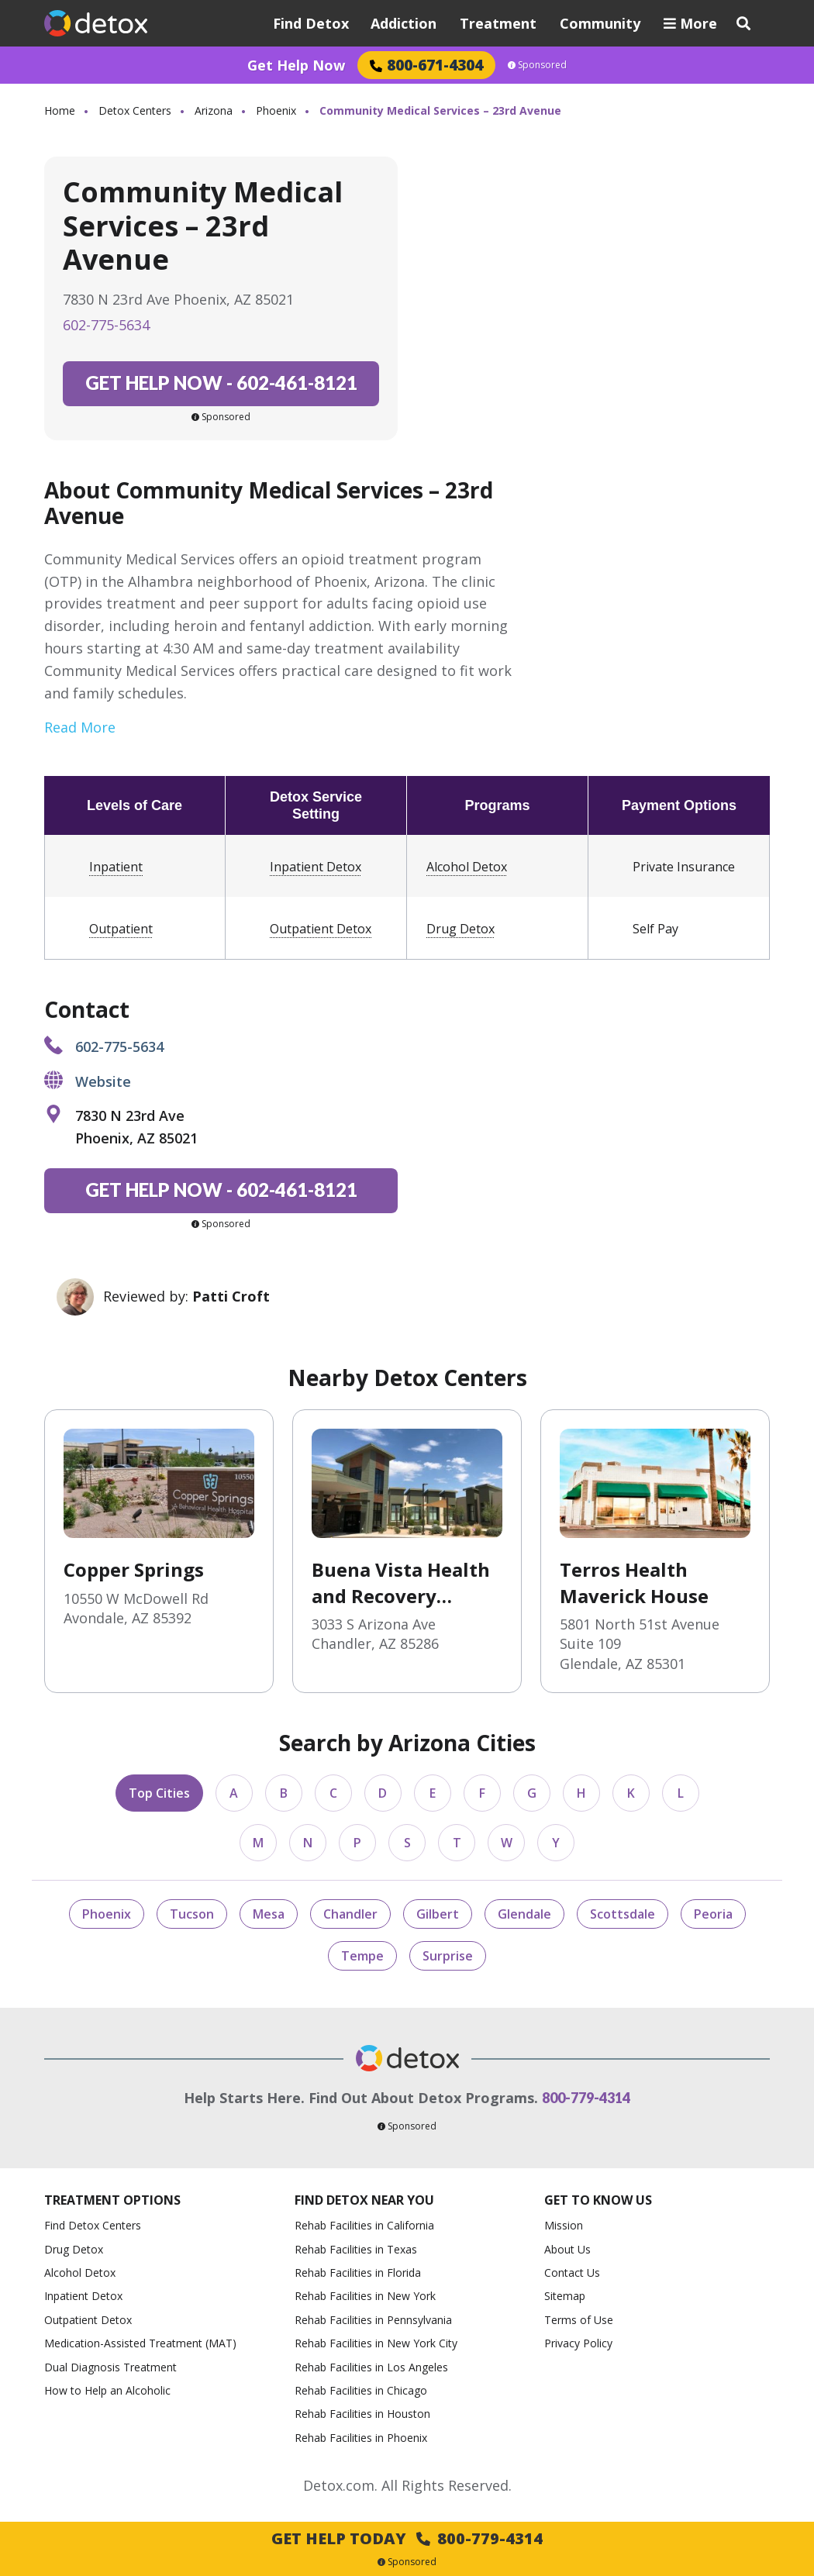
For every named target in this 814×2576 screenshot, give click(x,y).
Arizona (214, 110)
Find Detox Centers (92, 2225)
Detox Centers (134, 110)
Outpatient (121, 928)
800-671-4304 (426, 64)
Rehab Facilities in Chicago (361, 2390)
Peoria (713, 1914)
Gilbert (437, 1914)
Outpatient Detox (320, 928)
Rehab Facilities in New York (365, 2295)
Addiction (403, 23)
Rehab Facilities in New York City (376, 2343)
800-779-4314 (586, 2097)
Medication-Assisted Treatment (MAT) (140, 2343)
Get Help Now (296, 65)
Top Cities (159, 1793)
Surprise (448, 1955)
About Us (567, 2249)
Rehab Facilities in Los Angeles (371, 2367)
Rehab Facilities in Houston (362, 2413)
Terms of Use (578, 2319)
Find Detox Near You (364, 2200)
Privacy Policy (578, 2343)
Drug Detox (460, 928)
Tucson (192, 1914)
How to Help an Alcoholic (107, 2390)
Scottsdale (622, 1914)
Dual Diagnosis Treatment (110, 2367)
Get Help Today (407, 2538)
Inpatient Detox (315, 866)
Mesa (269, 1914)
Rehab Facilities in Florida (358, 2272)
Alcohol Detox (466, 866)
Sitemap (564, 2295)
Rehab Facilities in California (364, 2225)
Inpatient (116, 866)
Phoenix (276, 110)
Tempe (362, 1955)
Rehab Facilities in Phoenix (361, 2437)
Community (600, 23)
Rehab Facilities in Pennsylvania (373, 2319)
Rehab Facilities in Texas (356, 2249)
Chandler (350, 1914)
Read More (80, 727)
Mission (563, 2225)
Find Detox (311, 23)
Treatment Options (112, 2200)
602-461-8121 (221, 382)
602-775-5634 (106, 325)
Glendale (524, 1914)
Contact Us (572, 2272)
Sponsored (537, 65)
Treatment (498, 23)
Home (59, 110)
